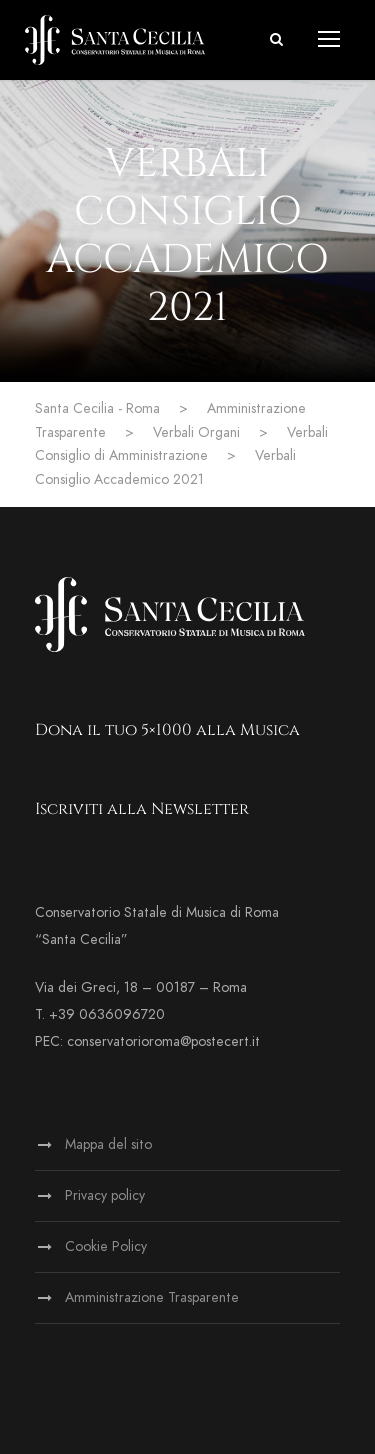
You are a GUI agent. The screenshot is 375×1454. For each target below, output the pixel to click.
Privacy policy (105, 1195)
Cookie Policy (106, 1246)
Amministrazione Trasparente (152, 1297)
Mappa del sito (108, 1144)
